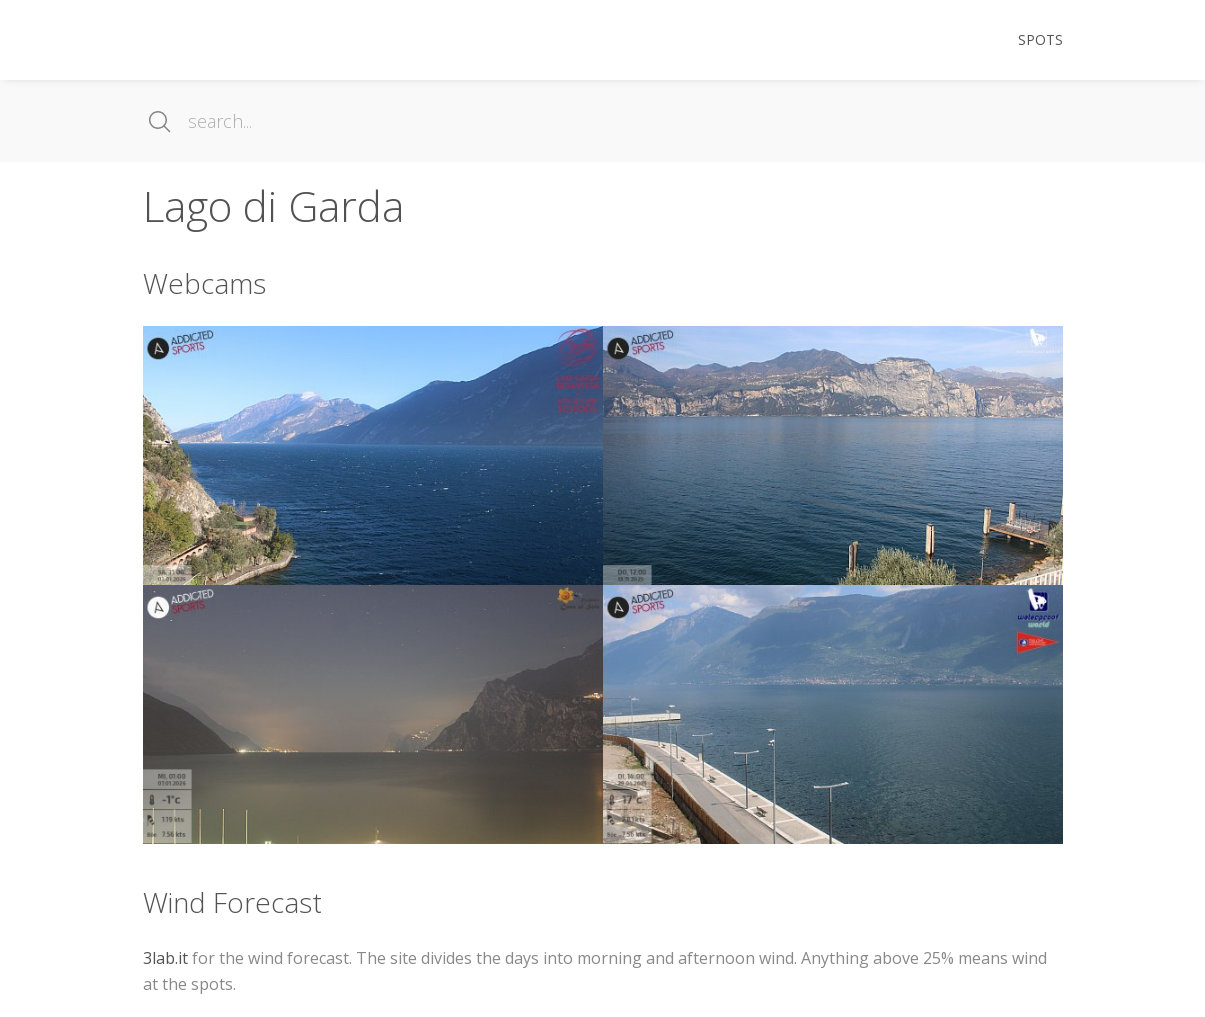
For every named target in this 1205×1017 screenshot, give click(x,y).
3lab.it (165, 958)
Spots (1040, 39)
